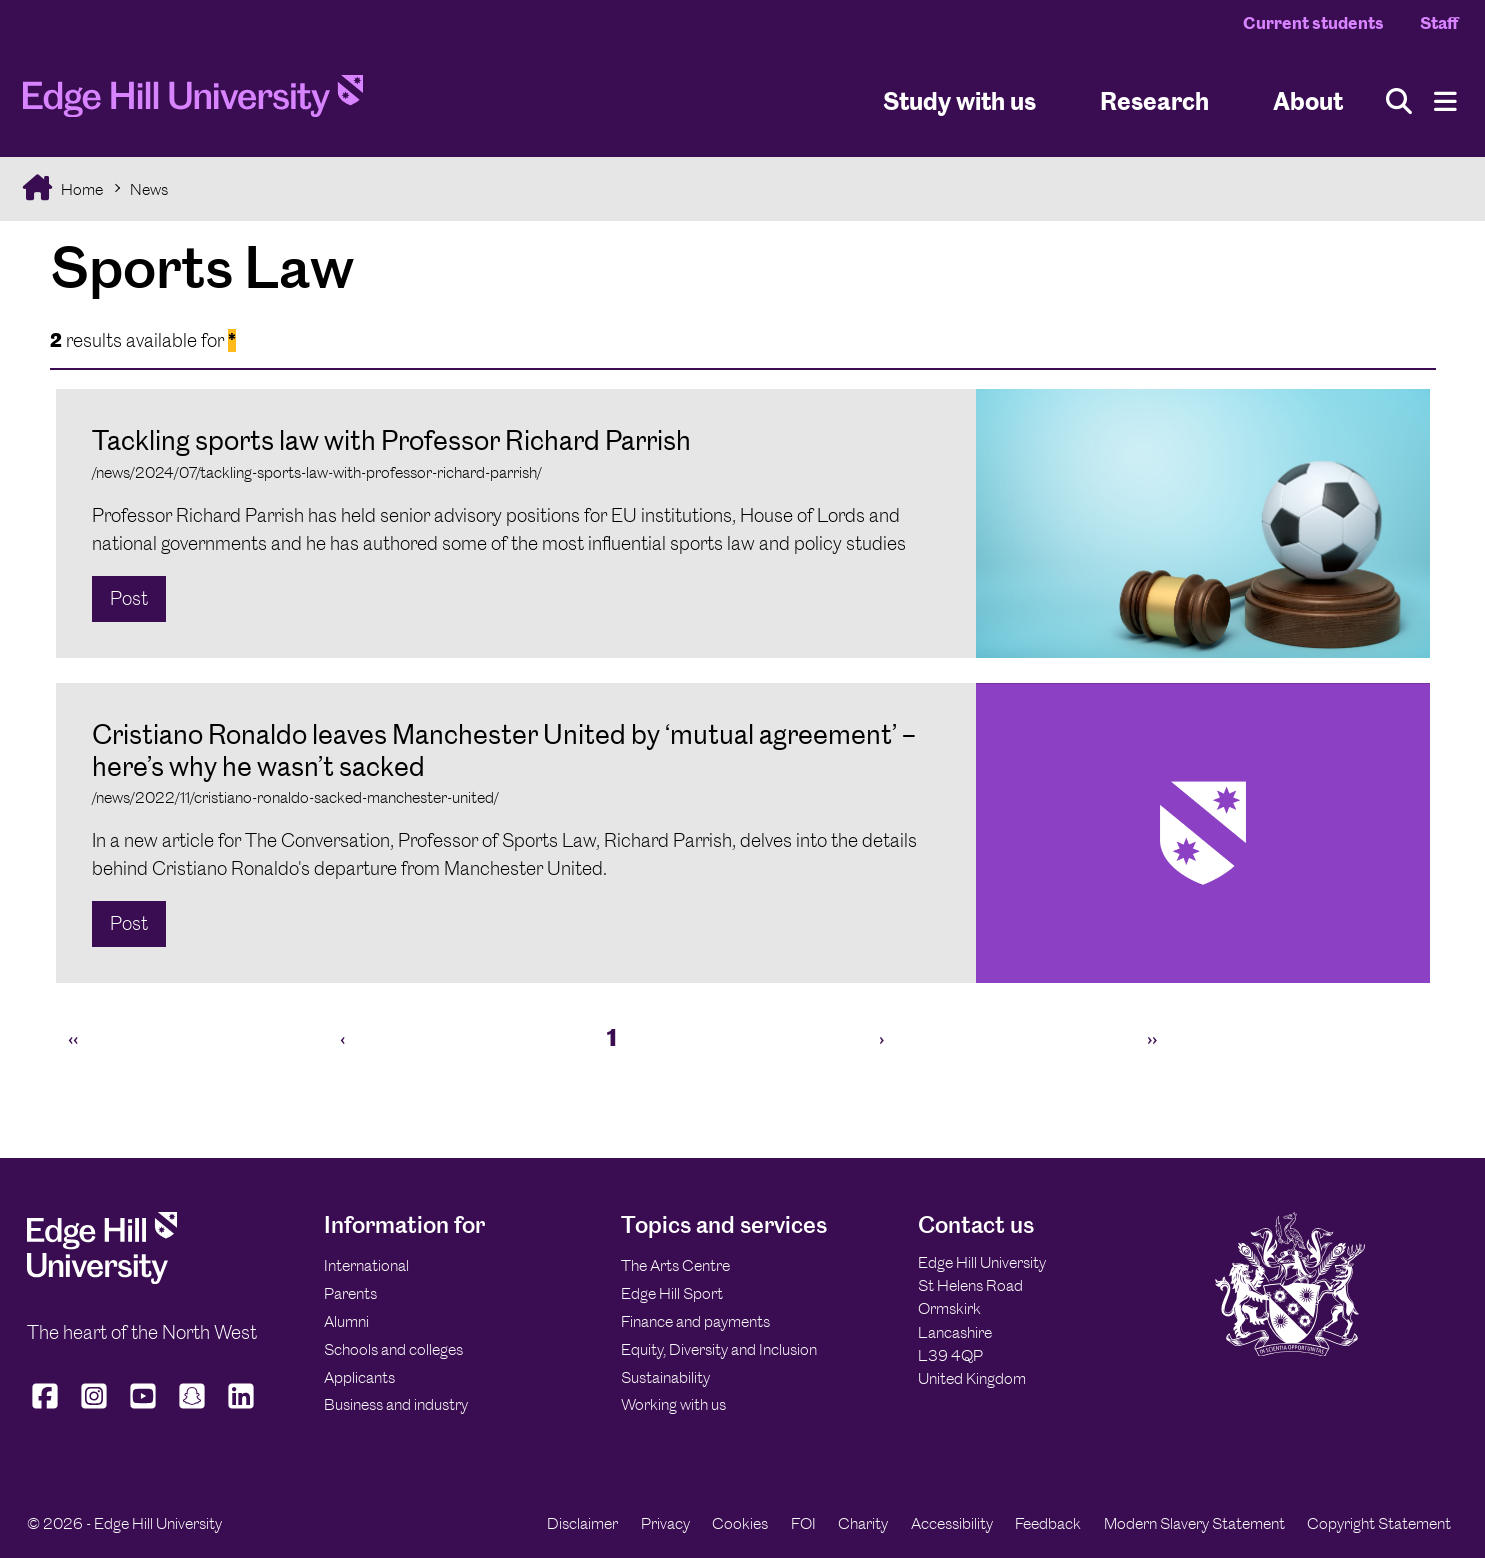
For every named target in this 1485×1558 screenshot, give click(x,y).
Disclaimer (582, 1523)
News (149, 189)
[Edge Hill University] (102, 1278)
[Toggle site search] (1399, 101)
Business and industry (396, 1404)
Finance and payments (695, 1321)
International (366, 1265)
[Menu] (1445, 101)
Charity (863, 1523)
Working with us (673, 1404)
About (1308, 100)
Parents (350, 1293)
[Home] (193, 102)
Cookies (740, 1523)
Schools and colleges (393, 1349)
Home (80, 189)
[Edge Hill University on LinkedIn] (241, 1408)
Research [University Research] (1154, 100)
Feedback (1048, 1523)
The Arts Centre (675, 1265)
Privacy (665, 1523)
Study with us (959, 100)
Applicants (359, 1377)
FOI (803, 1523)
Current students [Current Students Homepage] (1313, 23)
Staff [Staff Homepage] (1439, 23)
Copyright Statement (1379, 1523)
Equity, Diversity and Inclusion (719, 1349)
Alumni (346, 1321)
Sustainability (665, 1377)
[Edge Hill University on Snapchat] (192, 1408)
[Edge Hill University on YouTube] (143, 1408)
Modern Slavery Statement (1194, 1523)
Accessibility (952, 1523)
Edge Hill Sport (672, 1293)
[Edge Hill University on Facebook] (47, 1408)
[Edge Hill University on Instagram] (94, 1408)
